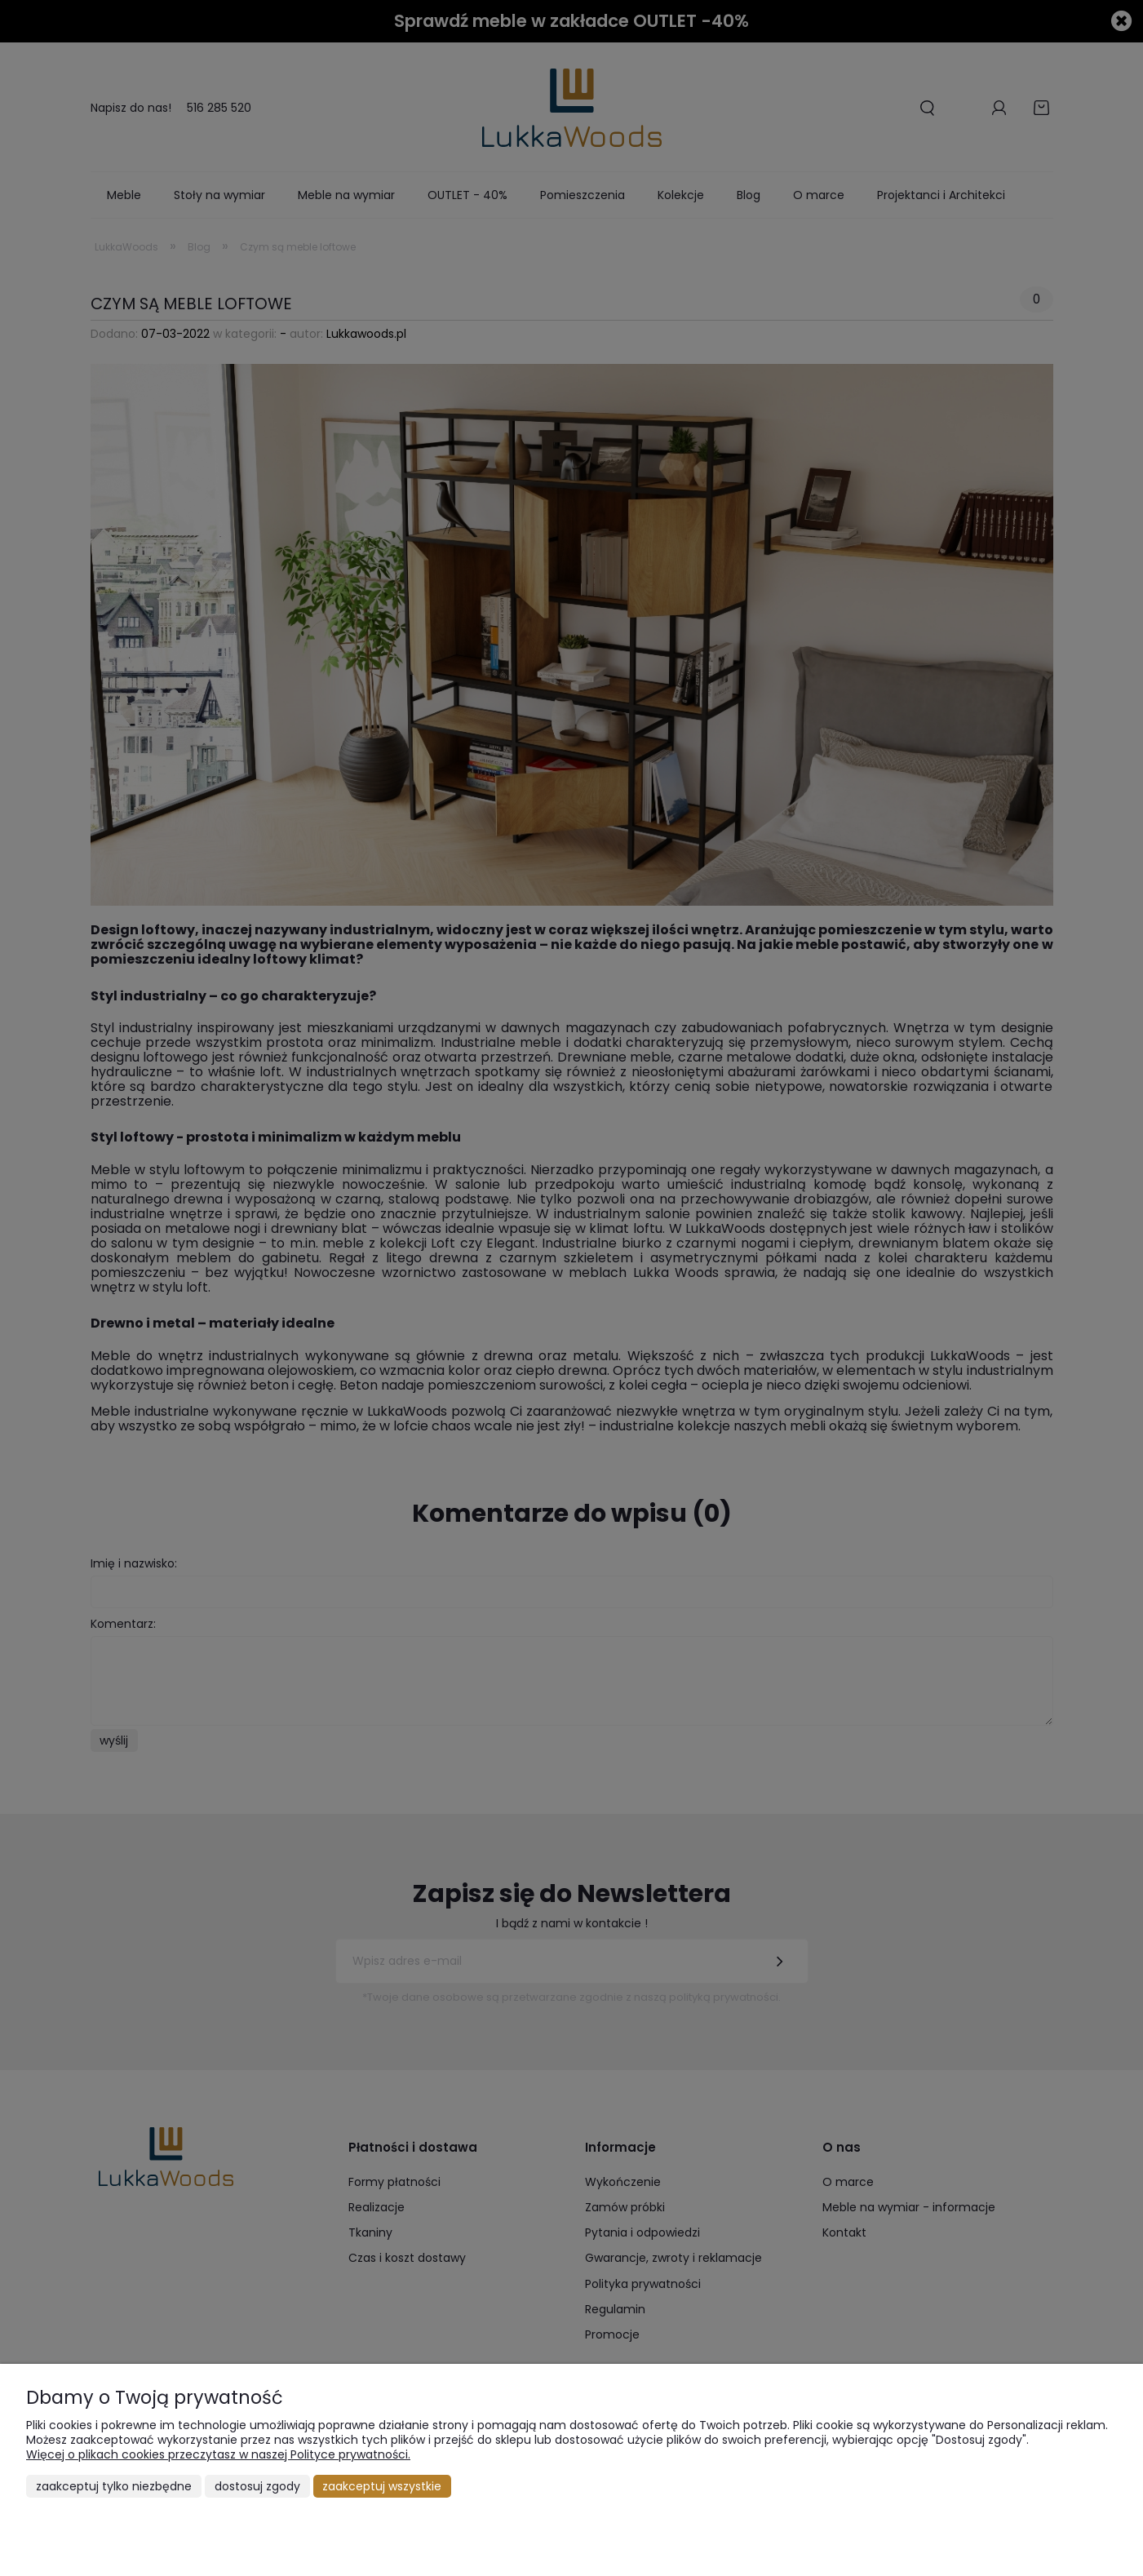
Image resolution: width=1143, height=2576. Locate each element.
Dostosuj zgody (257, 2486)
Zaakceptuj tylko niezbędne (114, 2486)
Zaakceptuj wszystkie (381, 2486)
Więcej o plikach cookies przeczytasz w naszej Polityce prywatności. (218, 2454)
